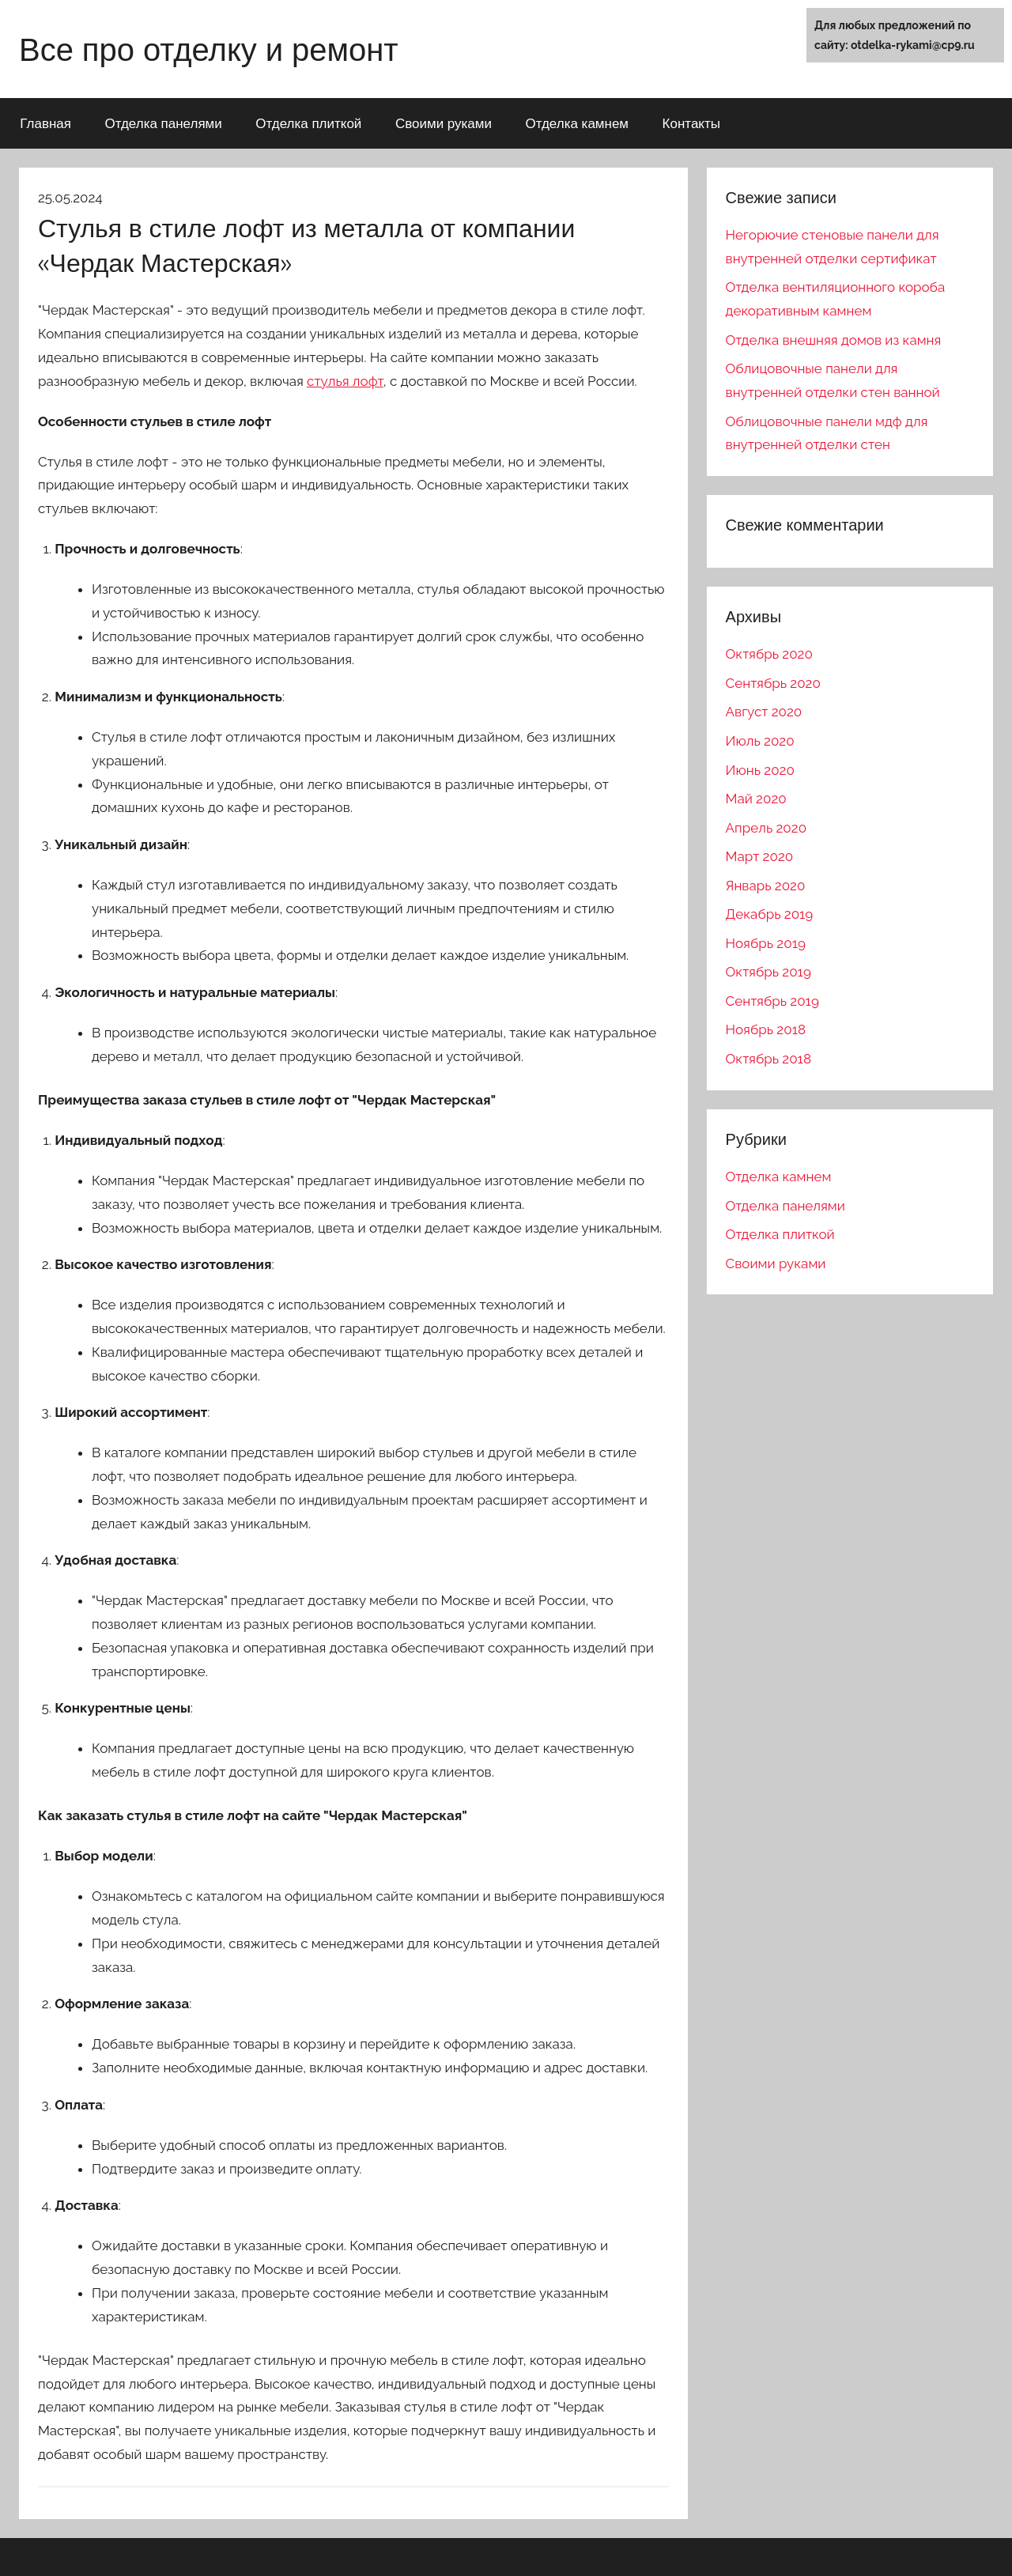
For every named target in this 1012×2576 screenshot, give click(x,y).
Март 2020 (760, 856)
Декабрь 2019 (770, 914)
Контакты (691, 123)
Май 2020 (756, 798)
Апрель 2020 (766, 828)
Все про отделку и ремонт (208, 49)
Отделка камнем (577, 123)
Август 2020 (764, 712)
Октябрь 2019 (768, 972)
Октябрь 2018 (768, 1059)
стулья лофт (345, 381)
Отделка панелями (162, 123)
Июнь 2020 (760, 770)
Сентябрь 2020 (773, 683)
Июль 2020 (760, 741)
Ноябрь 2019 (766, 943)
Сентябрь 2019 (772, 1001)
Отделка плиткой (308, 123)
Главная (45, 123)
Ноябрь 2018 (766, 1029)
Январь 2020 (766, 885)
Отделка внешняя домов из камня (834, 340)
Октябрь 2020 (769, 654)
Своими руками (443, 123)
